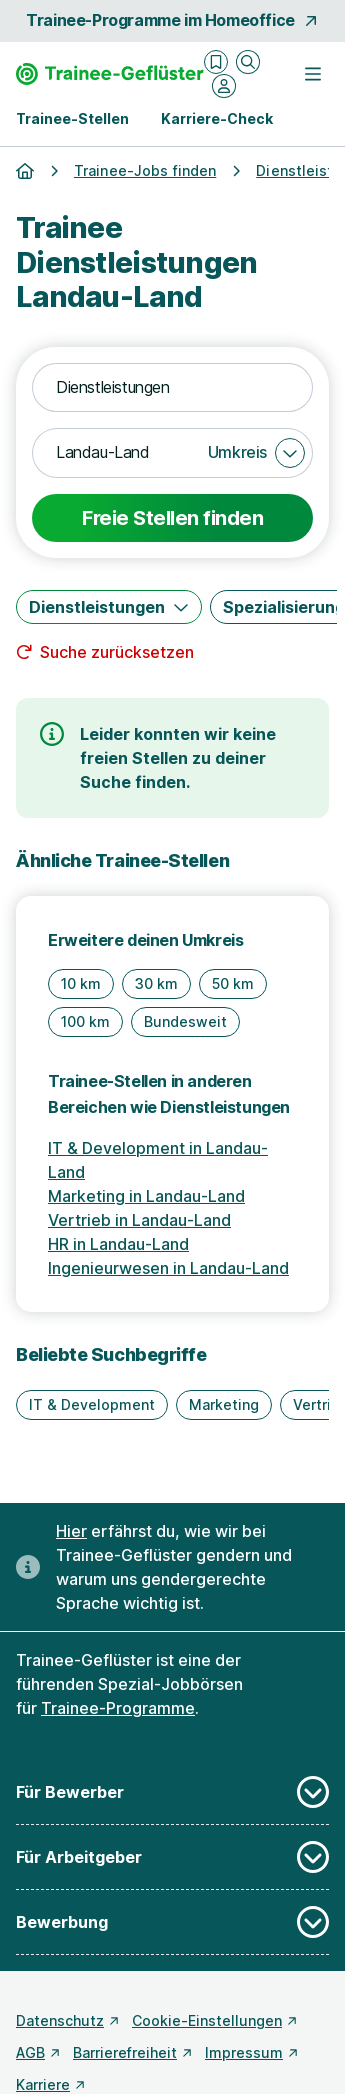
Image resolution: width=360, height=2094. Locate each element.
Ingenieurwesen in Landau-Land (168, 1268)
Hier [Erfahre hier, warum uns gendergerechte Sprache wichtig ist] (71, 1531)
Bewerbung (172, 1922)
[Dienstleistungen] (109, 607)
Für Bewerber (172, 1792)
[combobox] (172, 388)
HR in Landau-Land (118, 1244)
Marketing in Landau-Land (146, 1196)
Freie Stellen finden (172, 518)
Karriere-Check (217, 118)
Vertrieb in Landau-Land (139, 1220)
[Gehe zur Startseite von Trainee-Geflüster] (110, 74)
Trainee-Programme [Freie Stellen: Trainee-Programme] (118, 1708)
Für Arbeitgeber (172, 1857)
